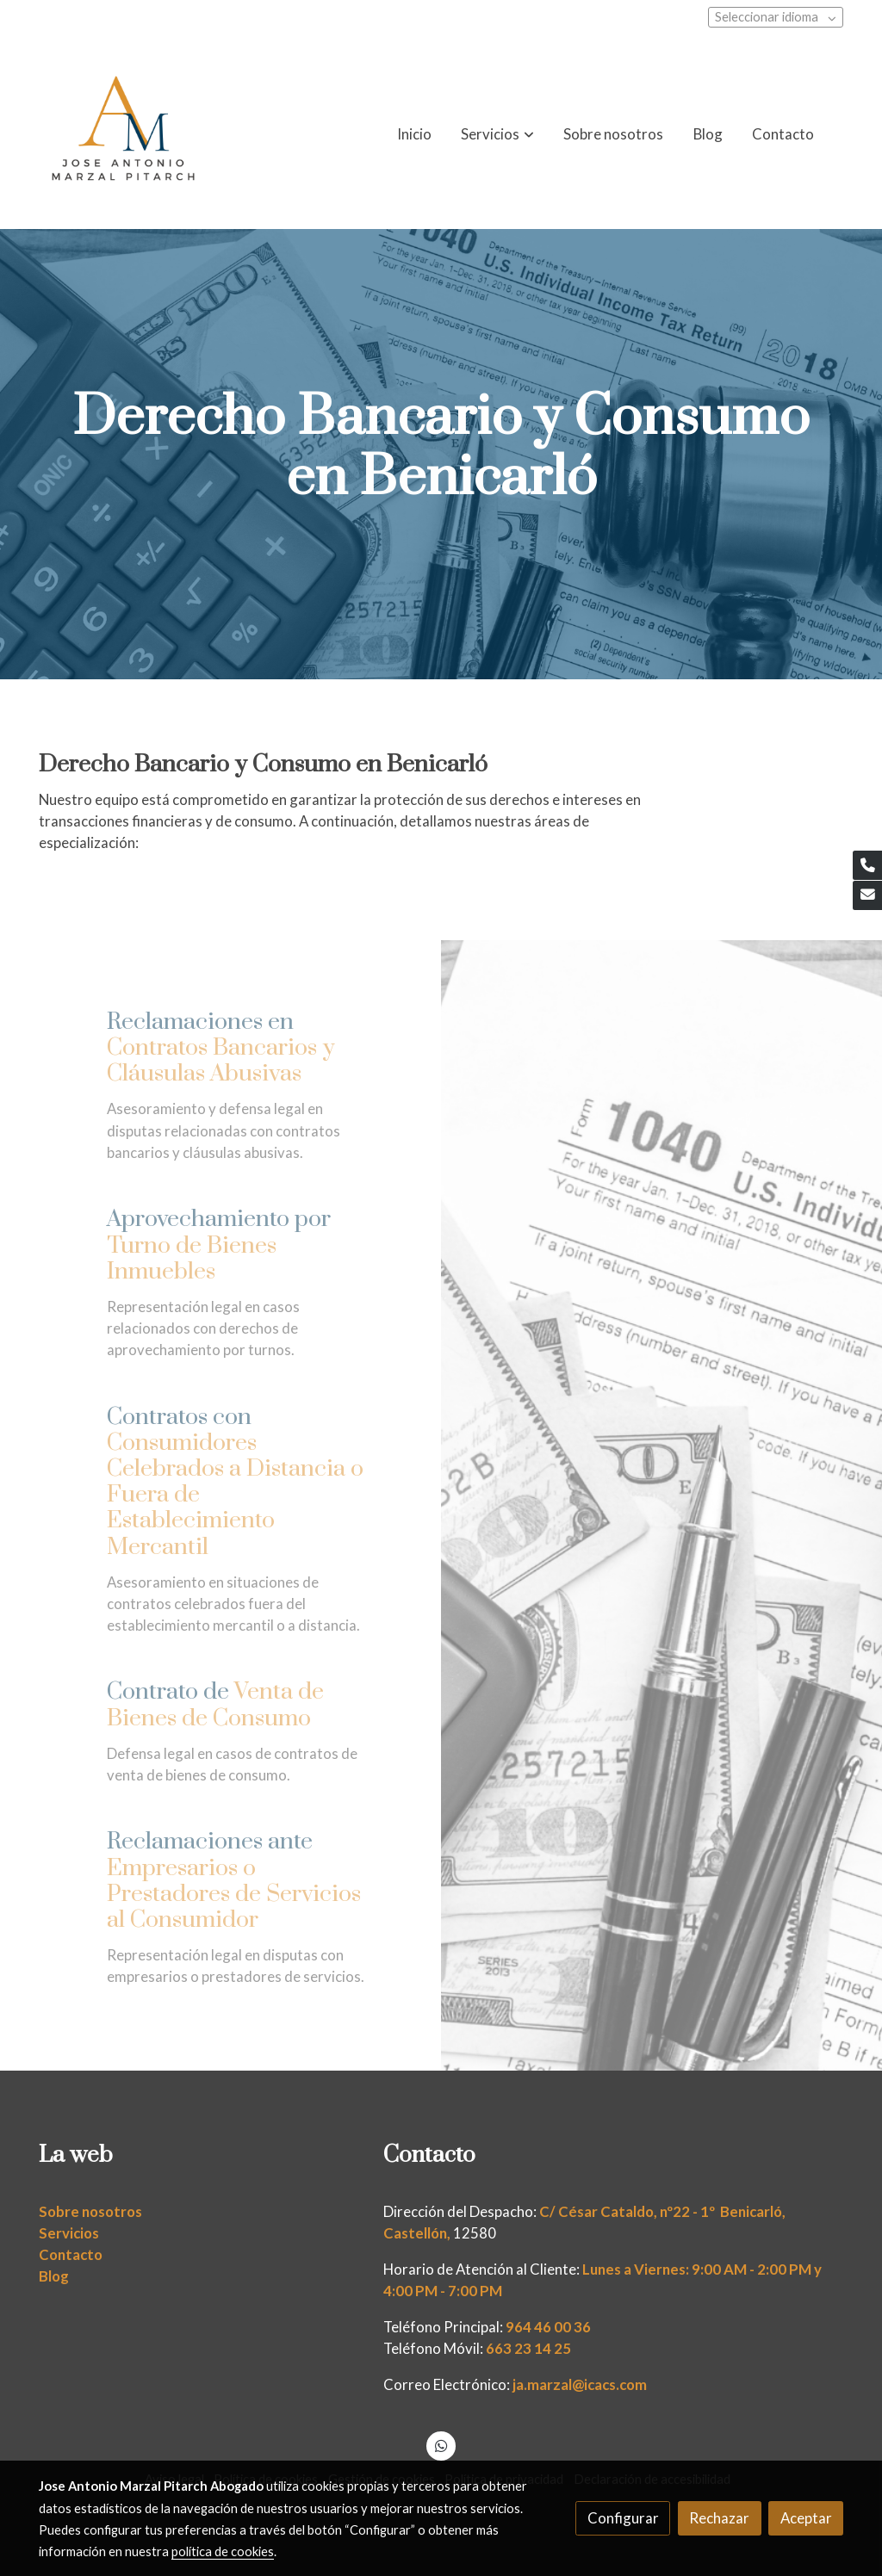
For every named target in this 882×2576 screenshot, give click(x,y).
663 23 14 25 (528, 2348)
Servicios (69, 2233)
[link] (123, 134)
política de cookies (222, 2551)
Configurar (623, 2518)
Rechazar (719, 2518)
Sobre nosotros (90, 2211)
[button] (498, 134)
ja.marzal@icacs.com (579, 2384)
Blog (54, 2276)
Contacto (70, 2254)
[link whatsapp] (441, 2444)
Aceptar (806, 2518)
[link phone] (867, 865)
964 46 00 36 (548, 2327)
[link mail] (867, 895)
